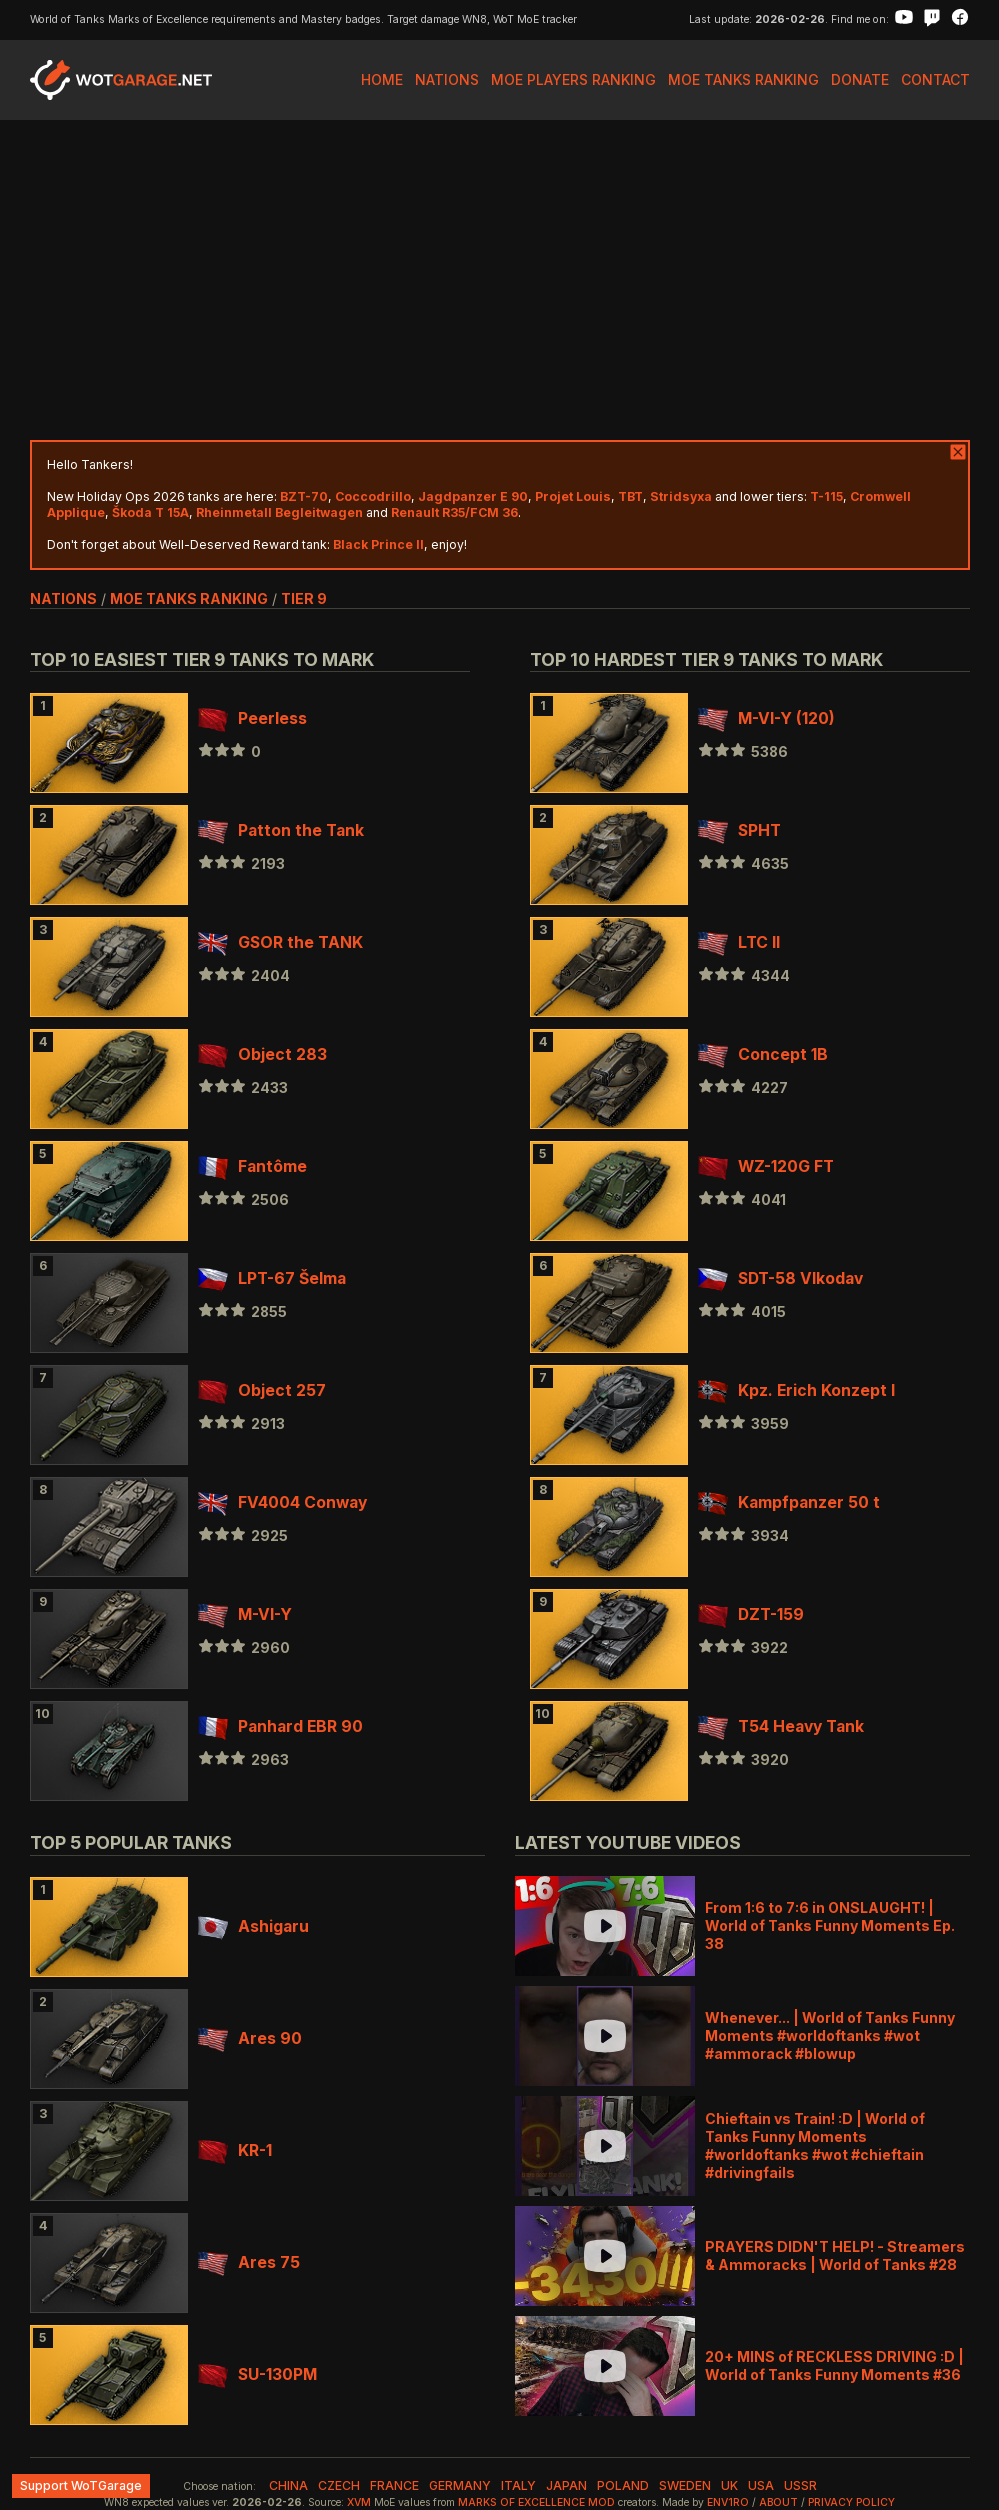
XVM (359, 2502)
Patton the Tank (281, 830)
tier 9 (304, 598)
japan (566, 2485)
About (778, 2502)
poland (623, 2485)
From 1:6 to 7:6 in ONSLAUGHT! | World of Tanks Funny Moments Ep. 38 (830, 1925)
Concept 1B (763, 1054)
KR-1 (235, 2150)
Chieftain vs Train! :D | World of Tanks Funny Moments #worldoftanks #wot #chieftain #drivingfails (815, 2146)
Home (382, 79)
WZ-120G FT (766, 1166)
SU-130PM (257, 2374)
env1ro (728, 2502)
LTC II (739, 942)
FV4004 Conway (282, 1502)
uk (729, 2485)
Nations (447, 79)
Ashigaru (253, 1926)
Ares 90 (250, 2038)
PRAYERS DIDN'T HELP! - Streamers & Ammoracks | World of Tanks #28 (835, 2255)
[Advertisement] (500, 280)
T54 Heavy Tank (781, 1726)
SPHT (739, 830)
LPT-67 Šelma (272, 1278)
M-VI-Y (245, 1614)
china (288, 2485)
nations (63, 598)
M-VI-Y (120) (766, 718)
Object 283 (262, 1054)
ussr (800, 2485)
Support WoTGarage (81, 2485)
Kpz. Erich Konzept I (796, 1390)
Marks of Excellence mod (536, 2502)
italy (518, 2485)
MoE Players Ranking (573, 79)
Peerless (252, 718)
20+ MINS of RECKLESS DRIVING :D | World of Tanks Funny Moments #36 (834, 2365)
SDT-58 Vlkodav (780, 1278)
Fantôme (252, 1166)
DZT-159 (751, 1614)
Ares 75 (249, 2262)
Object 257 (262, 1390)
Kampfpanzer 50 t (789, 1502)
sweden (685, 2485)
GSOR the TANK (280, 942)
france (394, 2485)
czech (339, 2485)
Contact (935, 79)
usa (761, 2485)
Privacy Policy (851, 2502)
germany (460, 2485)
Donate (860, 79)
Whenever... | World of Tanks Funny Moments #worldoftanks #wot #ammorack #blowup (830, 2035)
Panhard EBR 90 (280, 1726)
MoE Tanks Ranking (743, 79)
